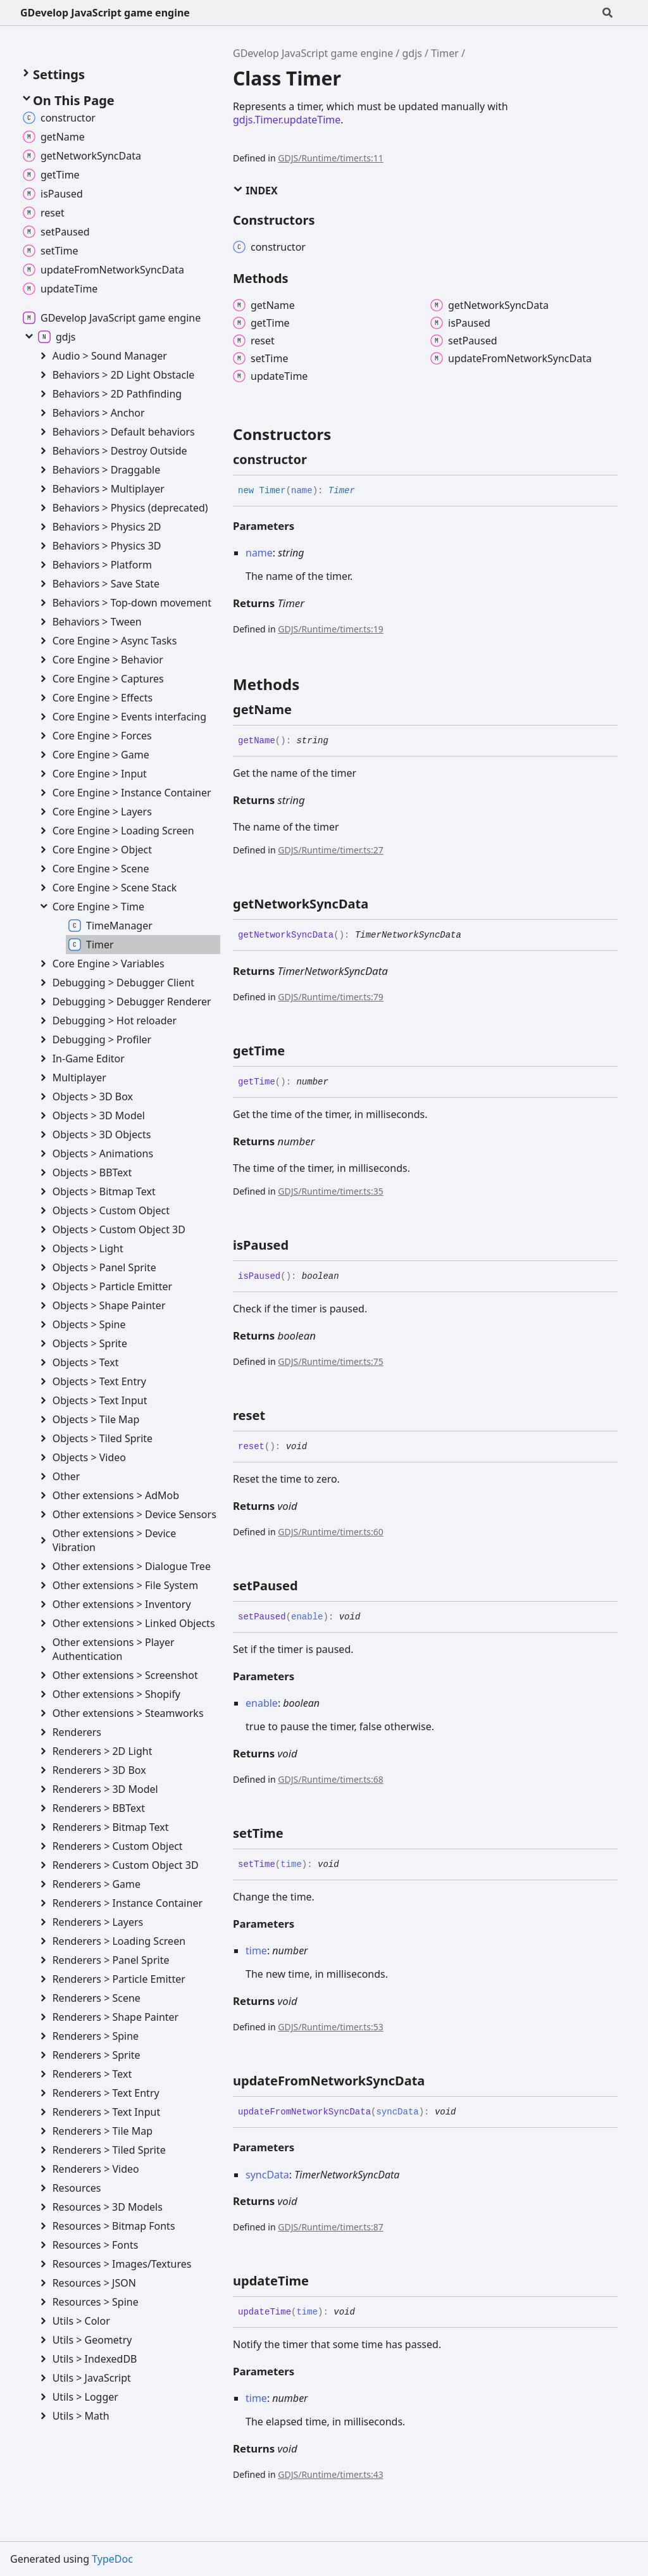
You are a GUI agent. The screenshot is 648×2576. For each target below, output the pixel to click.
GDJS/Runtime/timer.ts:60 (330, 1532)
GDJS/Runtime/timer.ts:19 (330, 629)
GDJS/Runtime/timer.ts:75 (330, 1361)
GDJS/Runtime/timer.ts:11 (330, 158)
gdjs (411, 53)
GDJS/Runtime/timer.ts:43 (330, 2474)
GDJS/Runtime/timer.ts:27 (330, 850)
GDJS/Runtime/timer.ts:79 (330, 997)
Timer (445, 53)
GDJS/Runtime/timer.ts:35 (330, 1191)
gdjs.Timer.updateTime (286, 120)
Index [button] (255, 190)
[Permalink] (318, 459)
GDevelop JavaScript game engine (105, 13)
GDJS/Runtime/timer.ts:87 (330, 2227)
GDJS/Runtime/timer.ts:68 (330, 1779)
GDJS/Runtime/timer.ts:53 (330, 2027)
